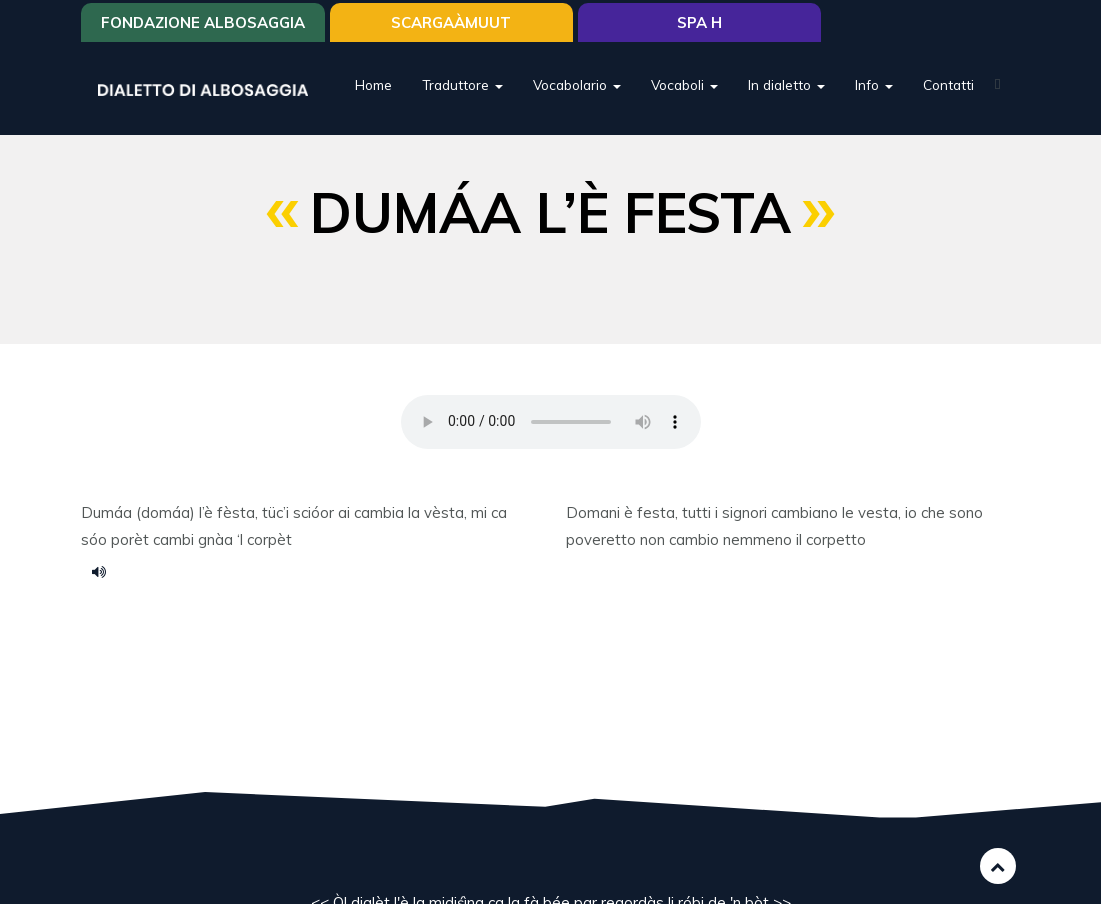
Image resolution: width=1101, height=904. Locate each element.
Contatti (948, 84)
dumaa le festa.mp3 (106, 571)
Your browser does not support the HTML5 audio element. (551, 422)
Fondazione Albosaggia (203, 22)
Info (874, 84)
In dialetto (786, 84)
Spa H (699, 22)
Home (373, 84)
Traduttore (462, 84)
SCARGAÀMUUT (451, 22)
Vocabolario (577, 84)
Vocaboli (684, 84)
